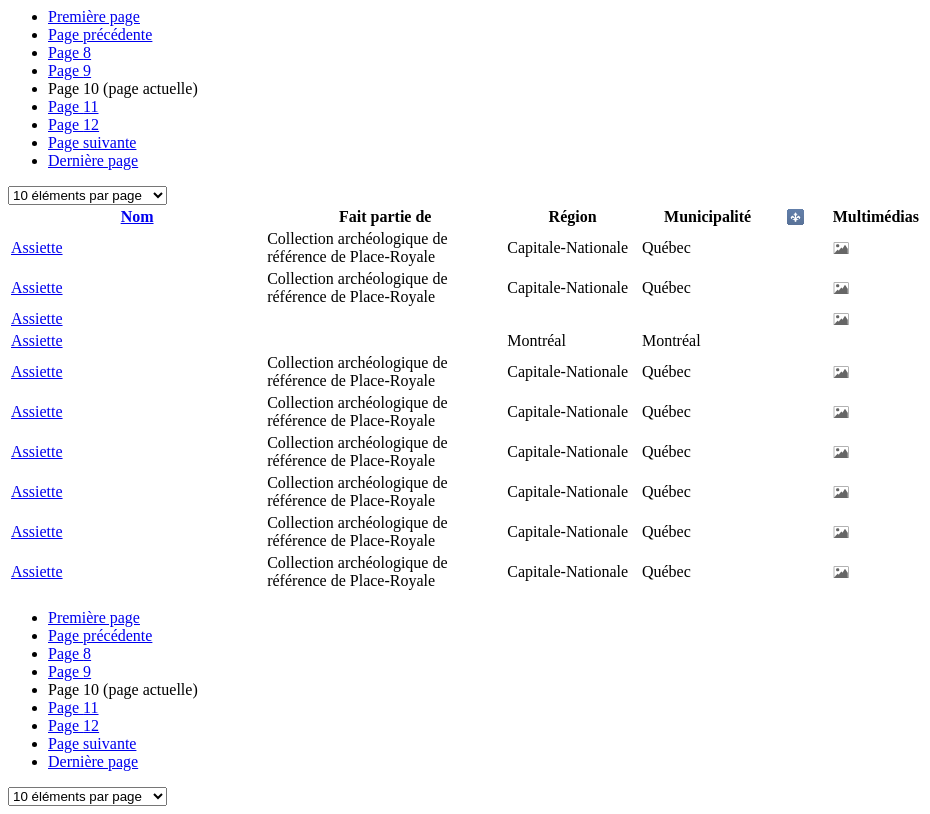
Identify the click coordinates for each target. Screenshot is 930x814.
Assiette (37, 247)
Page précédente (100, 34)
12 (73, 124)
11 (73, 106)
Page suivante (92, 142)
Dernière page (93, 160)
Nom (137, 216)
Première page (94, 16)
